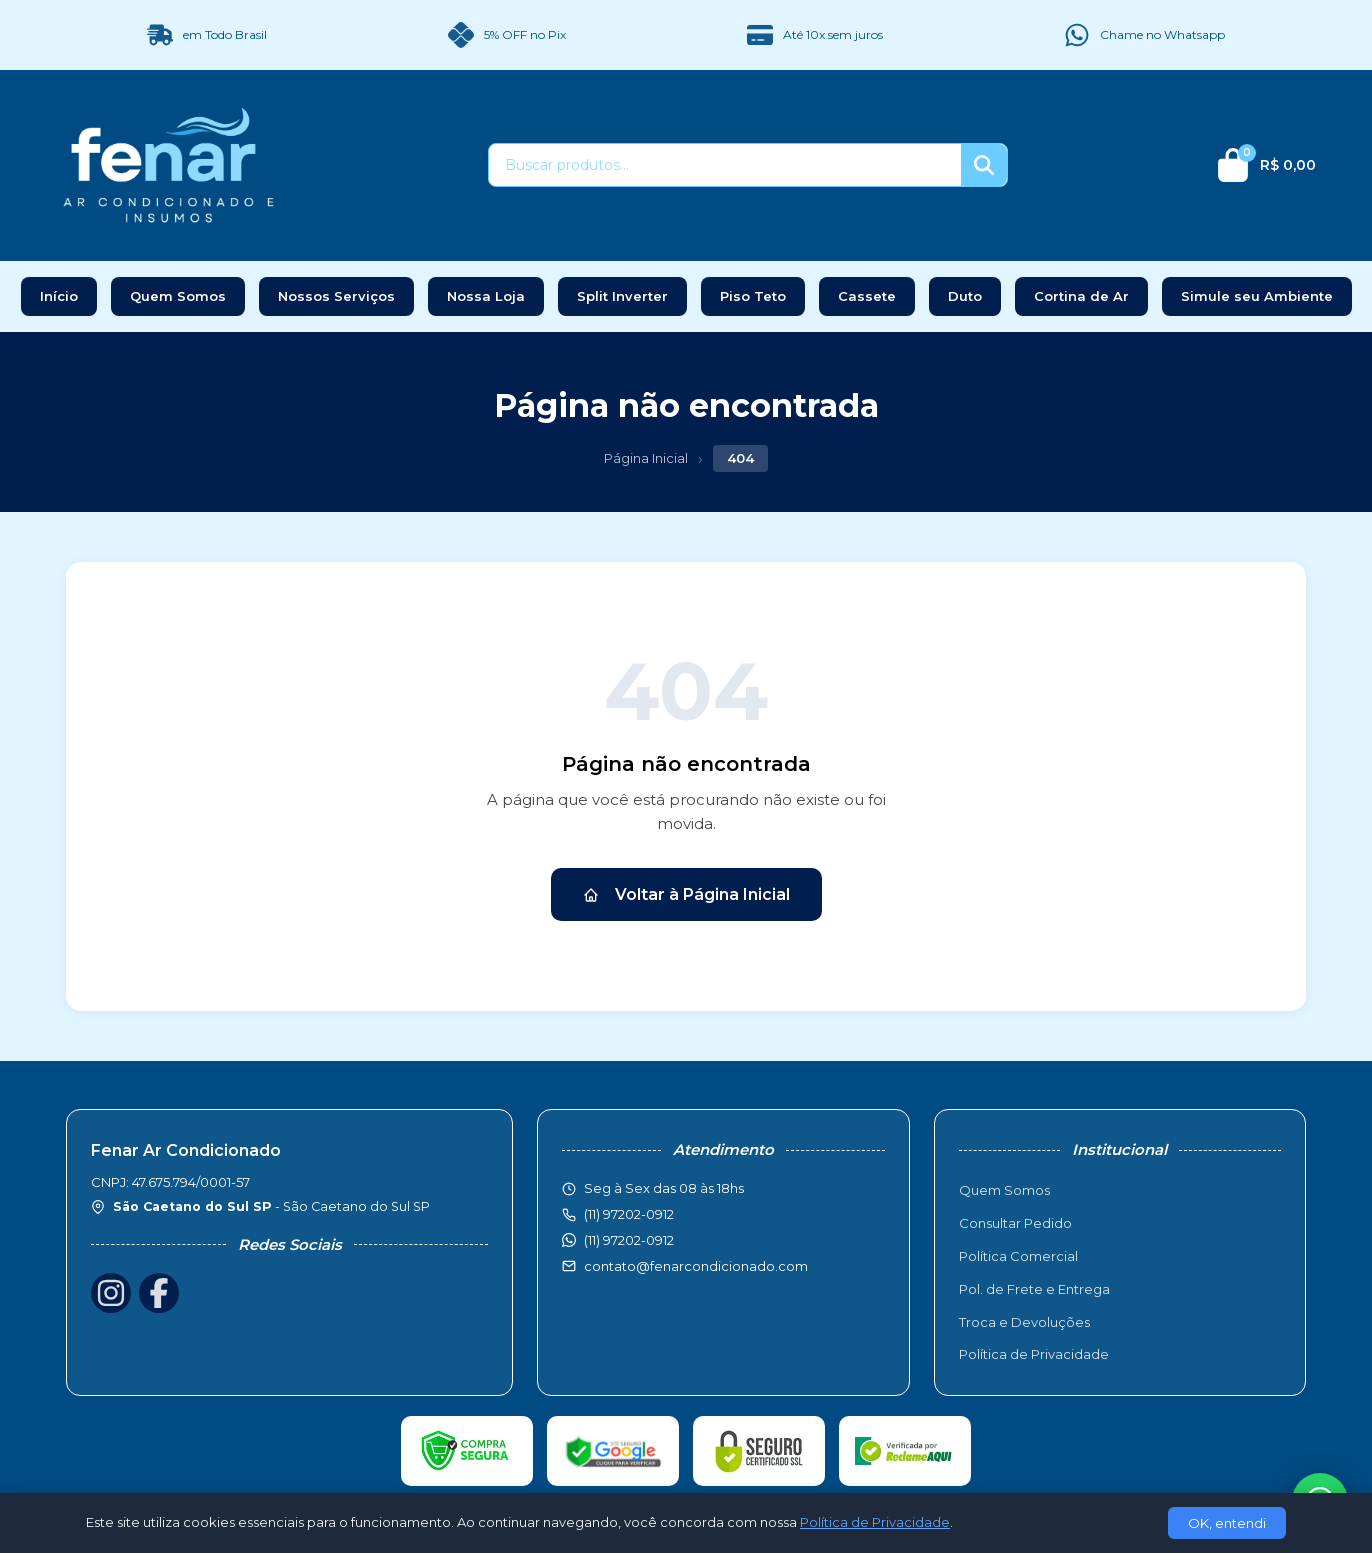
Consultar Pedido (1015, 1223)
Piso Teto (753, 296)
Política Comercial (1018, 1256)
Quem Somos (178, 296)
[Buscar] (984, 165)
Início (59, 296)
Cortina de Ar (1081, 296)
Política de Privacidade (1034, 1354)
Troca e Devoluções (1024, 1322)
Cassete (867, 296)
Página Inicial (646, 458)
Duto (965, 296)
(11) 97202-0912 (629, 1240)
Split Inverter (622, 296)
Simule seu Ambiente (1257, 296)
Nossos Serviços (336, 296)
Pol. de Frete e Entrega (1034, 1289)
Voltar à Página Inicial (686, 894)
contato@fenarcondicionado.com (696, 1266)
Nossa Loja (486, 296)
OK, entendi (1227, 1523)
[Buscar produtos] (725, 165)
